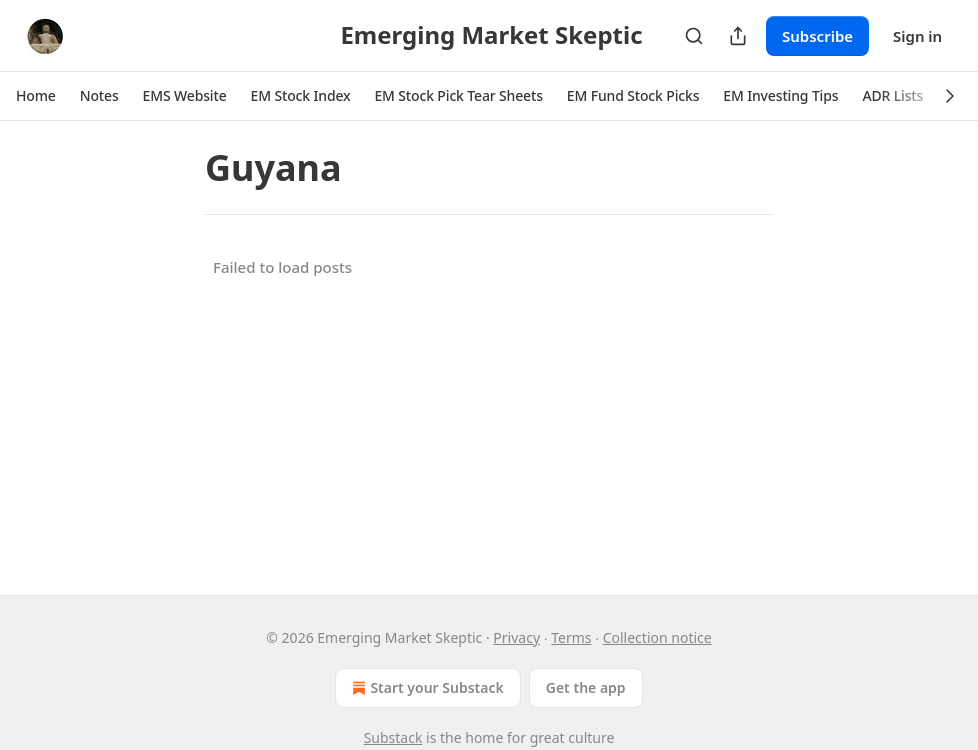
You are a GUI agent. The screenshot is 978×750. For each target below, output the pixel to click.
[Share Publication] (738, 36)
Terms (571, 637)
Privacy (516, 637)
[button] (36, 96)
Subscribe (817, 36)
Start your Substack (425, 688)
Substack (393, 737)
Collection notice (657, 637)
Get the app (586, 687)
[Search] (694, 36)
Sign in (917, 36)
